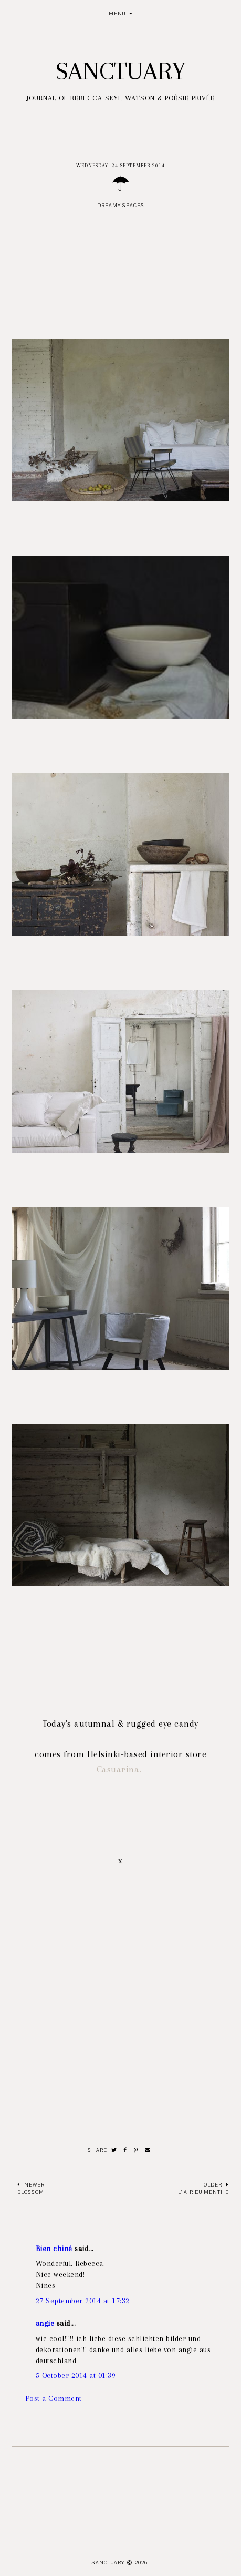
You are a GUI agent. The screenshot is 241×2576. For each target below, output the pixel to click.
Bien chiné (54, 2248)
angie (45, 2323)
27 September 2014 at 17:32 (83, 2300)
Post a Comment (53, 2398)
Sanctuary (120, 71)
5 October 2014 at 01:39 (76, 2375)
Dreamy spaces (120, 205)
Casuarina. (121, 1769)
